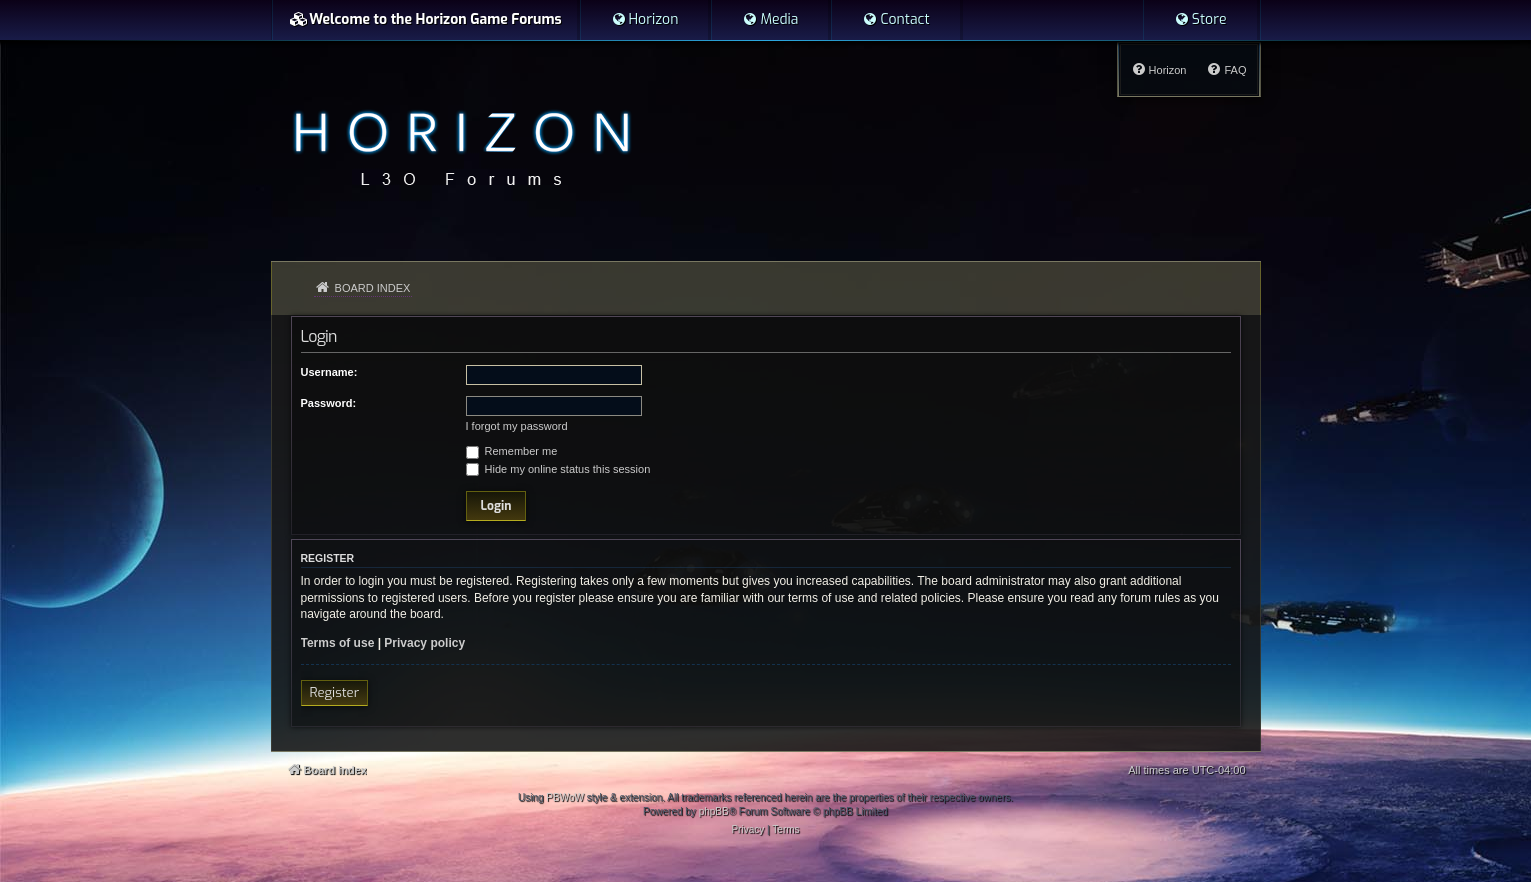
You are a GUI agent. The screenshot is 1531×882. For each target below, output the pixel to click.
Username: (329, 372)
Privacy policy (424, 643)
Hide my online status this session (558, 469)
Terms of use (338, 643)
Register (335, 692)
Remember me (512, 451)
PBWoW (565, 797)
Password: (329, 403)
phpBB (714, 811)
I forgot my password (517, 426)
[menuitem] (645, 20)
